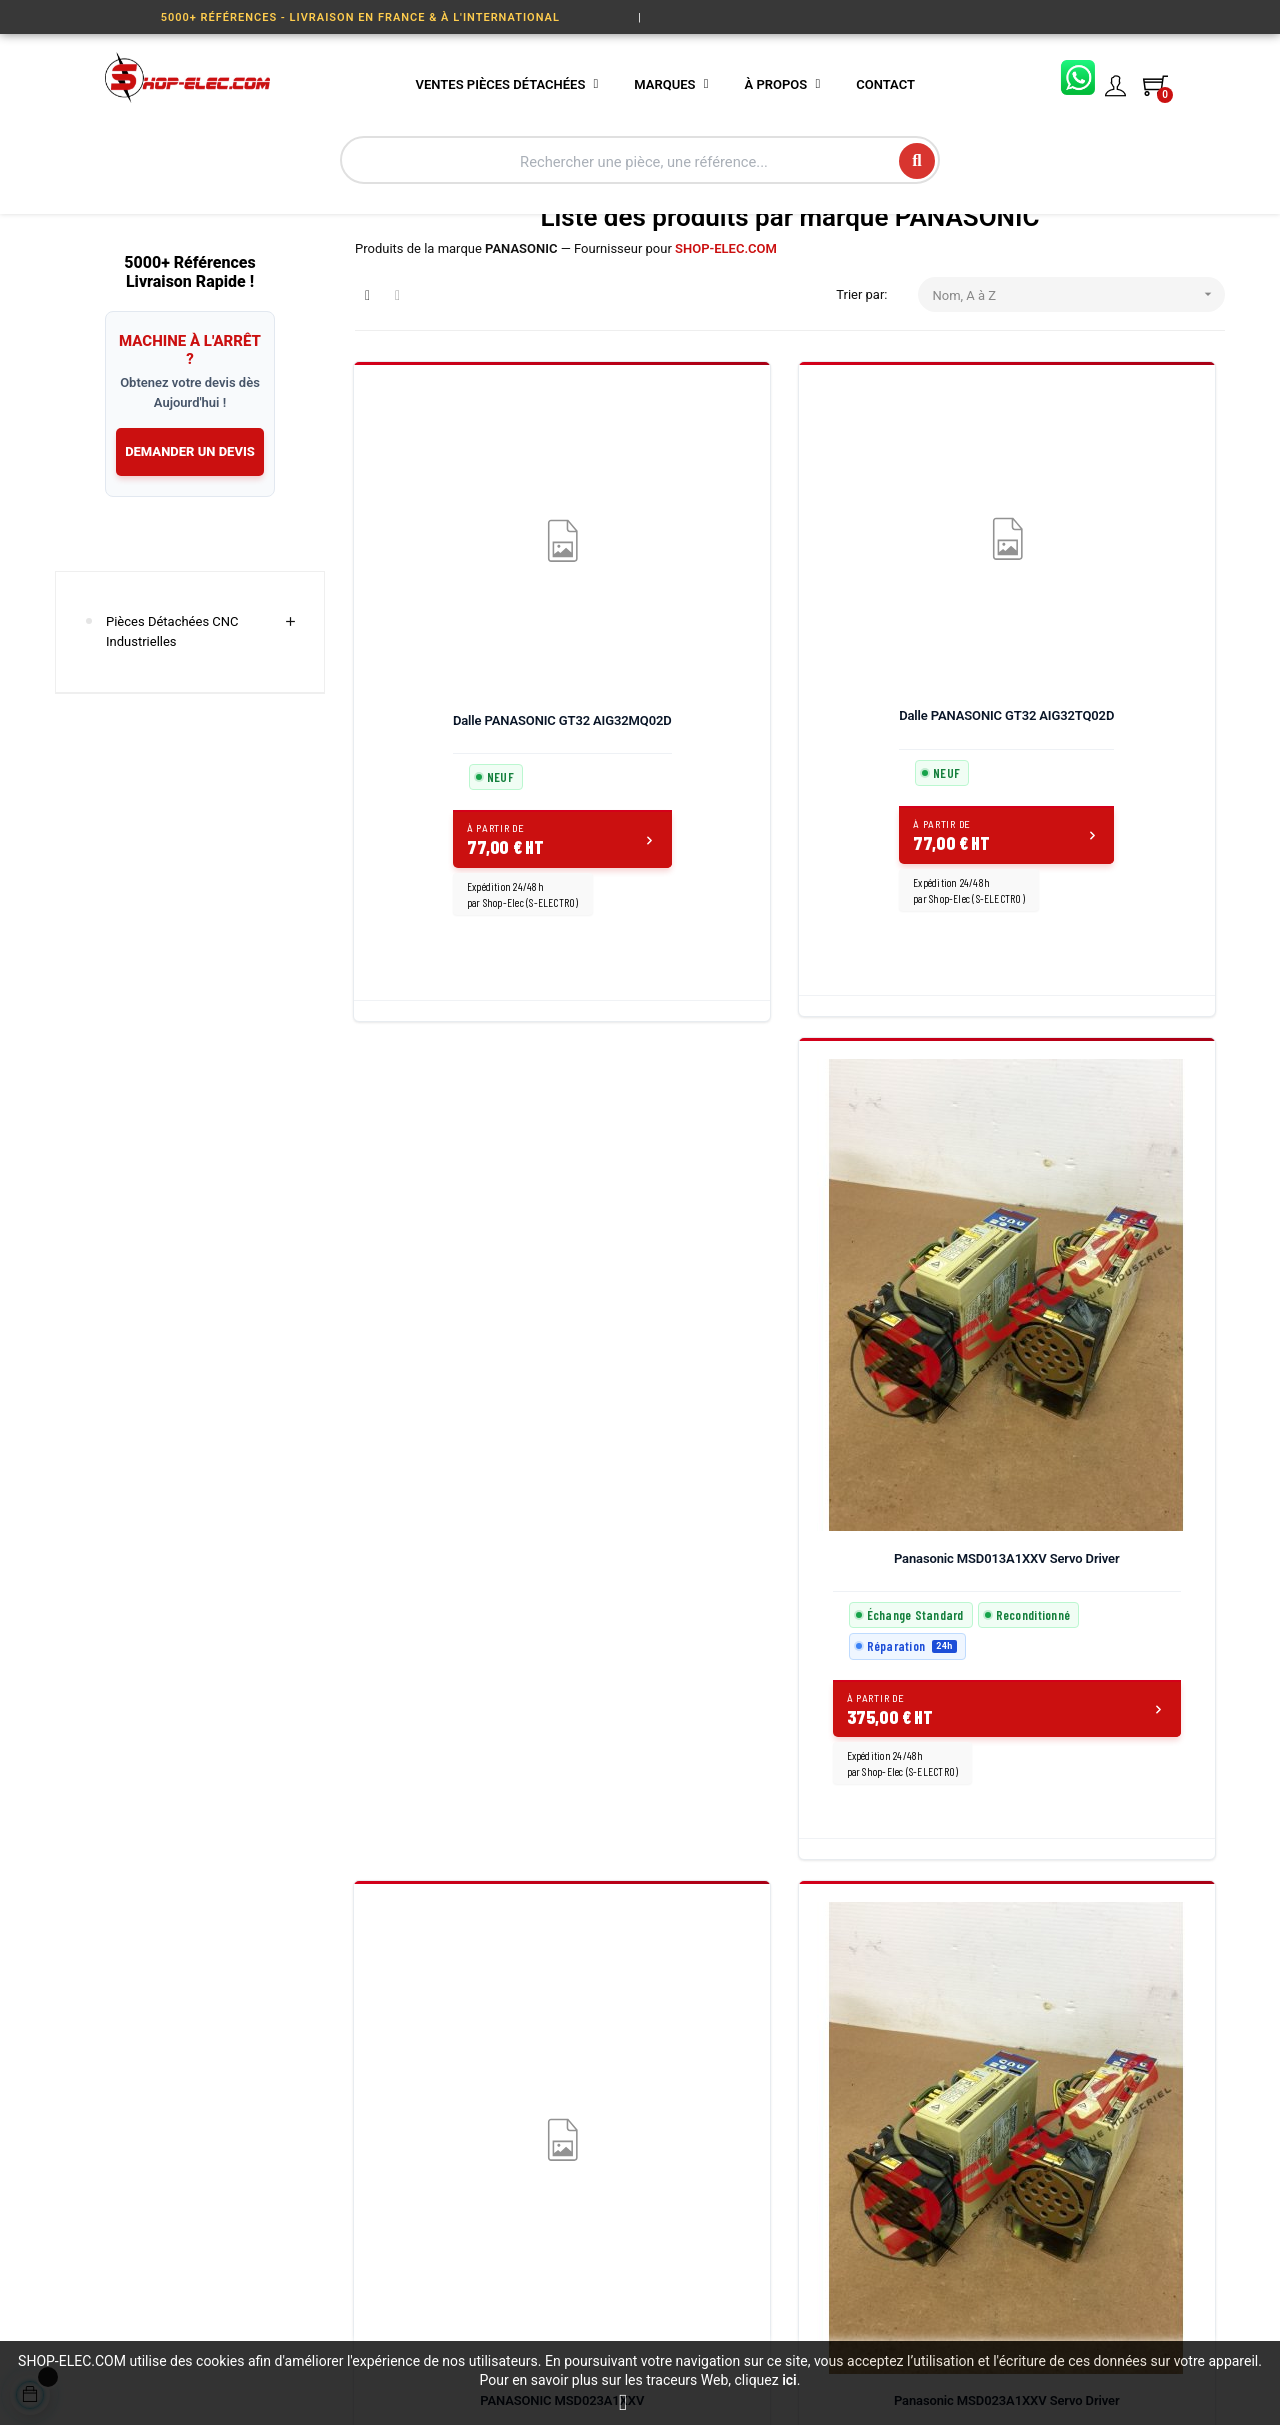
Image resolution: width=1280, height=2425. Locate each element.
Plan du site (589, 2176)
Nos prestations (601, 2032)
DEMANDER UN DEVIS (190, 544)
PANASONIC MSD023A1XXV (1128, 745)
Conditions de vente (812, 2104)
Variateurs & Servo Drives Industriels (428, 2006)
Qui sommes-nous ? (612, 1996)
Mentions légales (604, 2140)
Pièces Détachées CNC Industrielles (172, 725)
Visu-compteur (397, 2220)
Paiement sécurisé (808, 2068)
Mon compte (791, 2176)
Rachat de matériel (609, 2068)
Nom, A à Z (1079, 388)
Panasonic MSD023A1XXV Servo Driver (452, 1388)
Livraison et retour (807, 2032)
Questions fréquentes (817, 2140)
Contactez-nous (800, 1996)
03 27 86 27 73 (1017, 2035)
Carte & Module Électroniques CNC (409, 2174)
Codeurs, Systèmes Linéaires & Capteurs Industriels (438, 2062)
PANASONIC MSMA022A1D (1127, 1388)
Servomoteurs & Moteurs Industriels (427, 2266)
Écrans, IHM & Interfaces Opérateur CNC (426, 2118)
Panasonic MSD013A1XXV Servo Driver (902, 745)
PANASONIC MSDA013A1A (677, 1388)
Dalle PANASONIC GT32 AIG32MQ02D (452, 724)
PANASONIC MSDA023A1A (902, 1388)
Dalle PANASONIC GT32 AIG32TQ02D (677, 724)
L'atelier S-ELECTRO (612, 2104)
